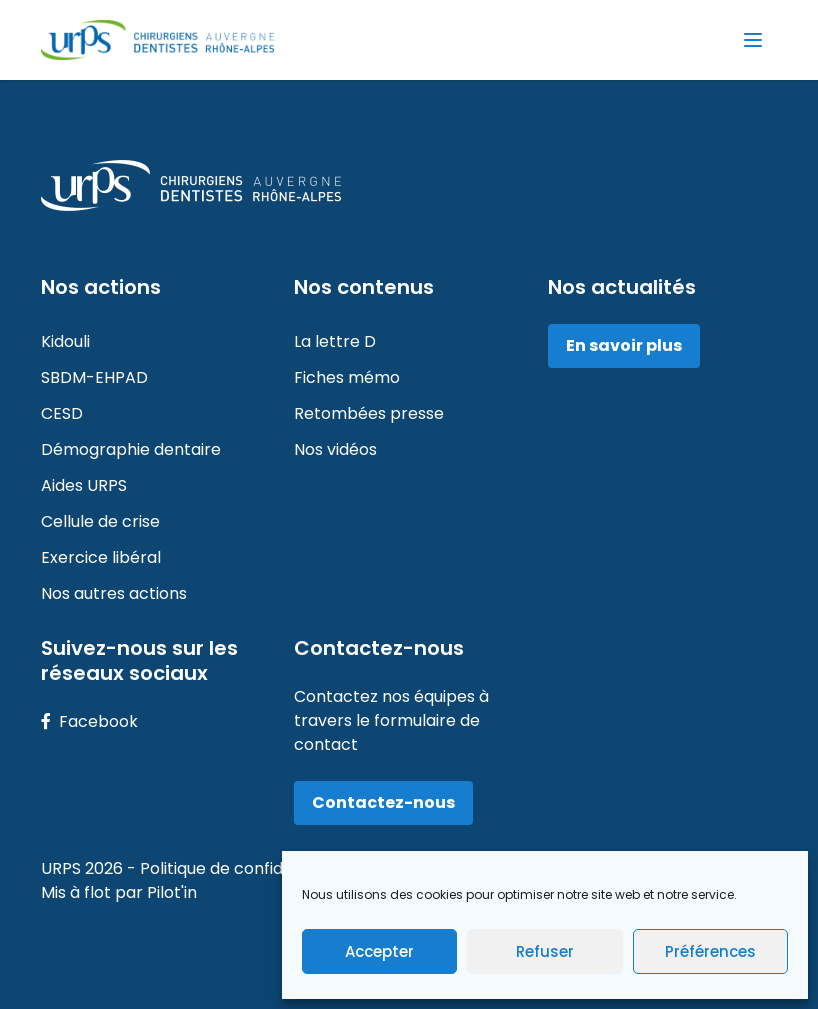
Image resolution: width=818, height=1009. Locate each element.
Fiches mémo (347, 377)
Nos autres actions (114, 593)
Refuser (545, 951)
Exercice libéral (101, 557)
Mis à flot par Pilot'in (119, 892)
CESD (62, 413)
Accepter (379, 951)
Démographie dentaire (131, 449)
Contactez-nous (383, 802)
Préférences (710, 951)
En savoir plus (624, 345)
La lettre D (335, 341)
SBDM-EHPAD (94, 377)
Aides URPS (84, 485)
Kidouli (65, 341)
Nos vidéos (335, 449)
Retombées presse (369, 413)
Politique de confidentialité (245, 868)
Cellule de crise (100, 521)
